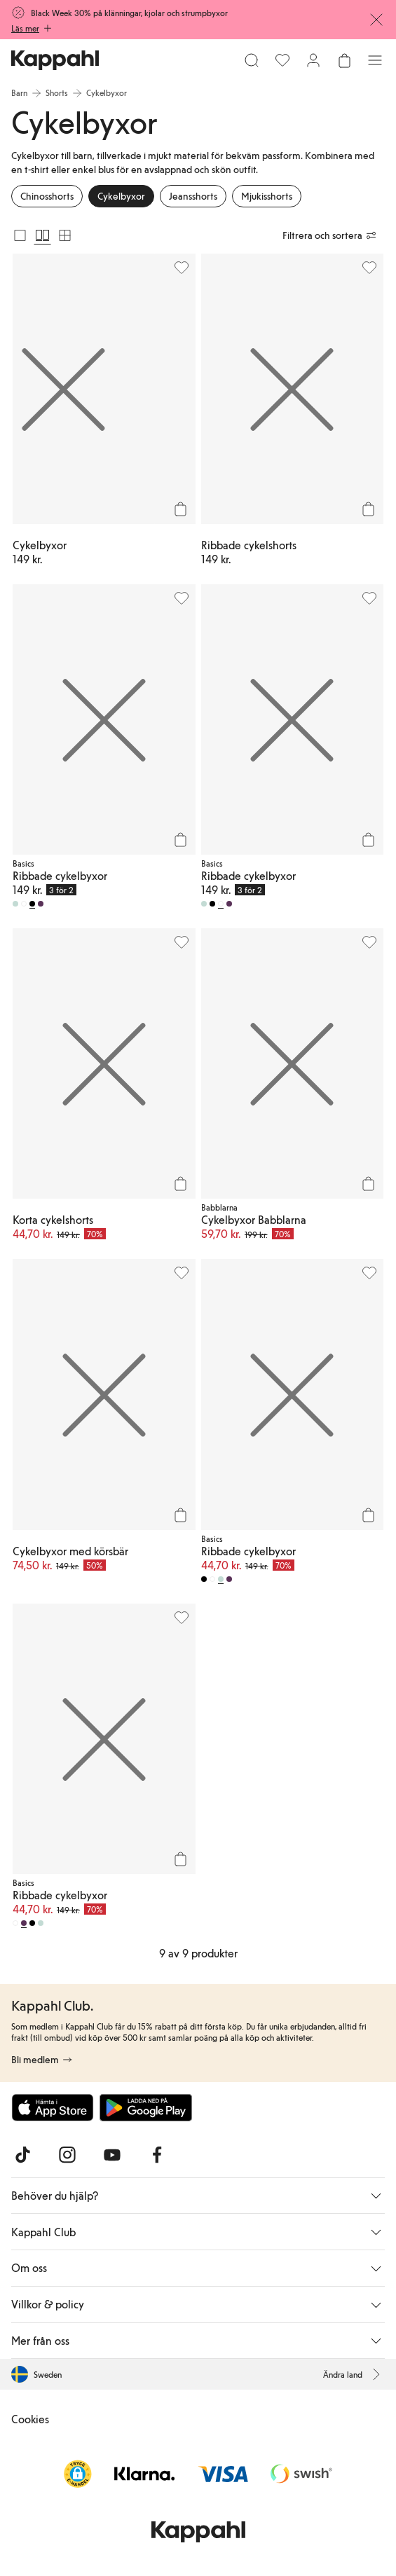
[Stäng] (376, 19)
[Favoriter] (282, 60)
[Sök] (251, 60)
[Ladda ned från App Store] (52, 2107)
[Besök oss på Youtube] (112, 2155)
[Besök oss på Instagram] (67, 2155)
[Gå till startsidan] (55, 60)
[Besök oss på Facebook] (157, 2155)
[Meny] (375, 60)
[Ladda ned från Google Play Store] (146, 2107)
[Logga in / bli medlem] (313, 60)
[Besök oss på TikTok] (22, 2155)
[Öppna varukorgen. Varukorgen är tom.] (344, 60)
